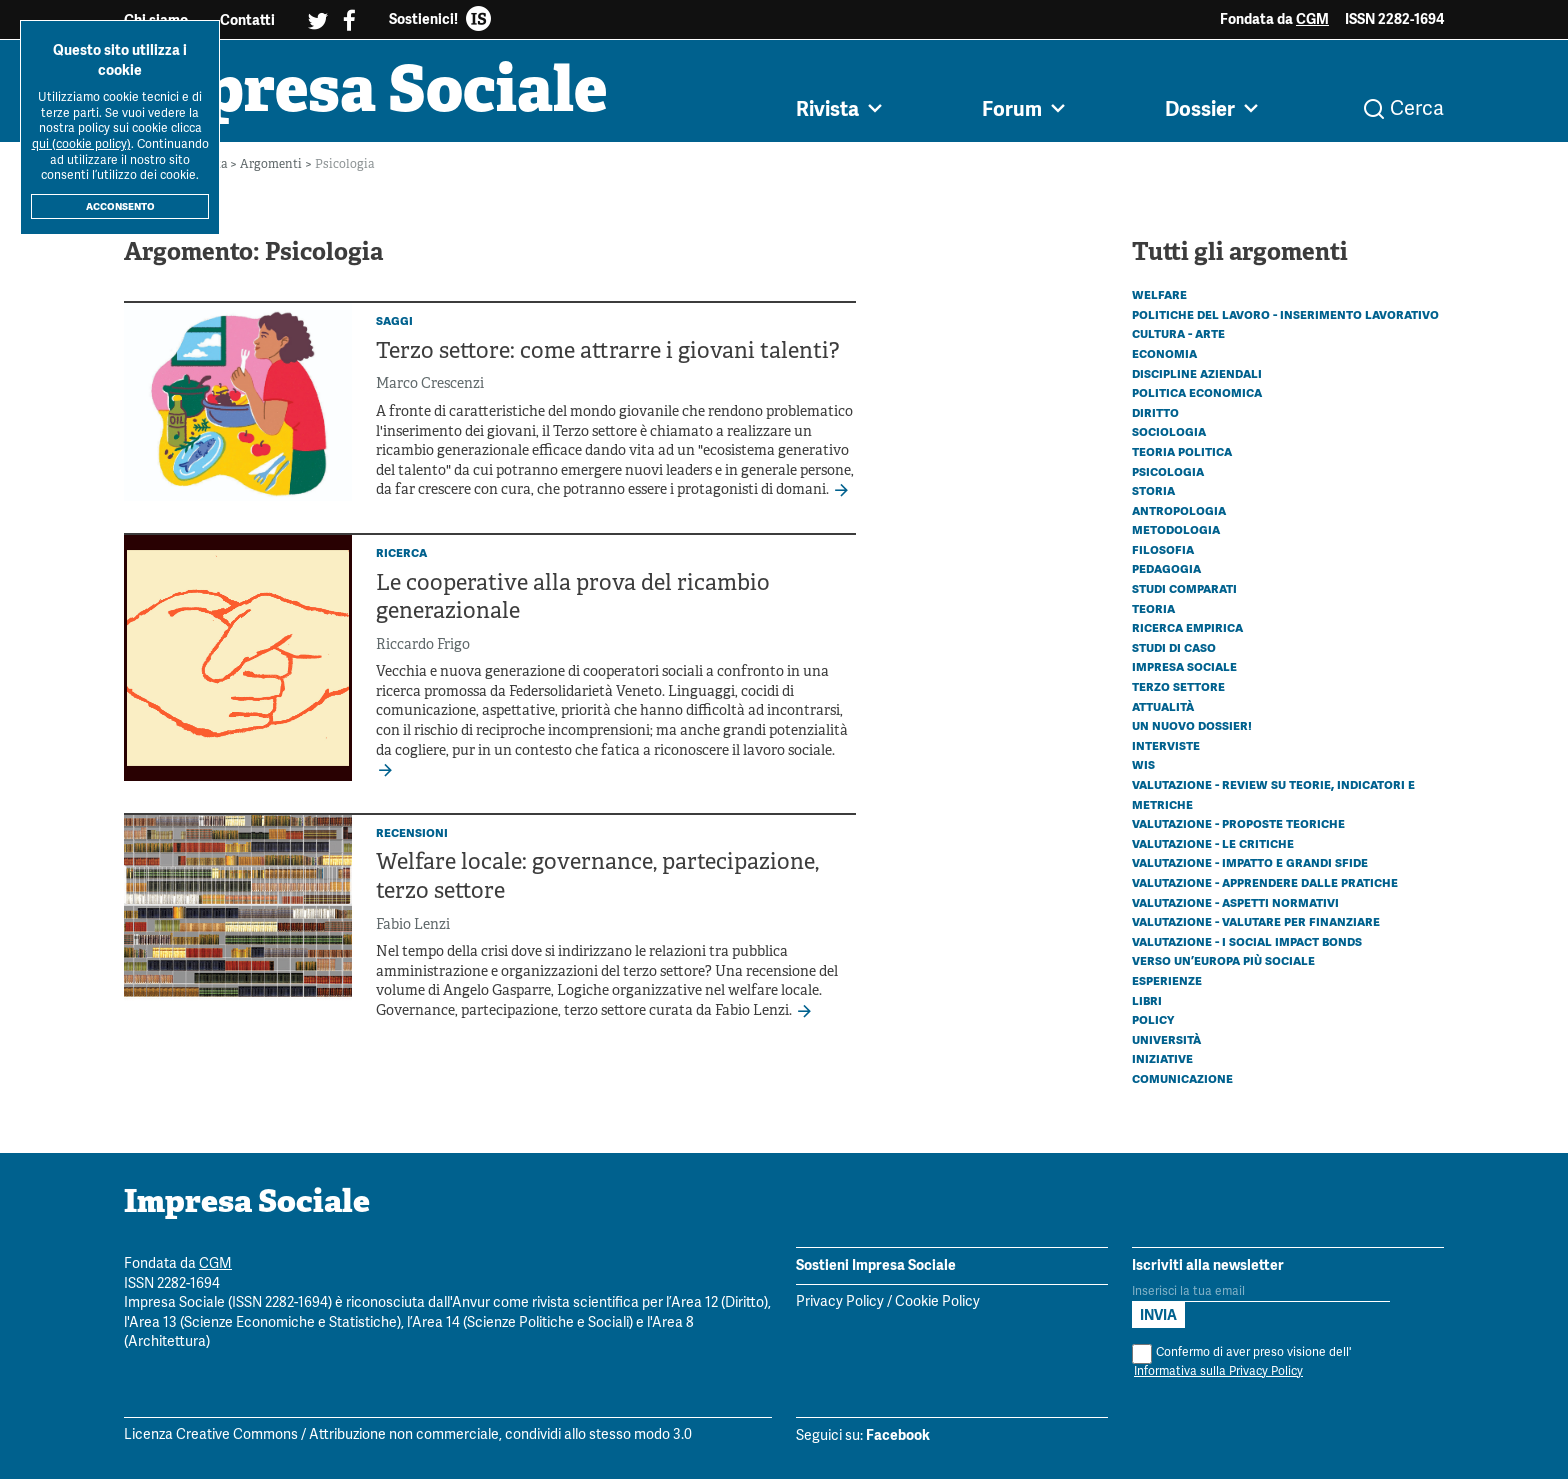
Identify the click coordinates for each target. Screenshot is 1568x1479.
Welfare (1159, 294)
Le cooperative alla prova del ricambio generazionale (573, 599)
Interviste (1166, 745)
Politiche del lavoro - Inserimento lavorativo (1285, 314)
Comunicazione (1182, 1078)
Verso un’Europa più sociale (1223, 960)
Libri (1147, 1000)
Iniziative (1162, 1058)
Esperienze (1167, 980)
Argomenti (272, 164)
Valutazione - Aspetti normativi (1235, 902)
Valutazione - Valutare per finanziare (1256, 921)
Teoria (1153, 608)
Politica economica (1197, 392)
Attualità (1163, 706)
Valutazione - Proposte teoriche (1238, 823)
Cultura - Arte (1178, 333)
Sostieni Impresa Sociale (876, 1265)
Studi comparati (1184, 588)
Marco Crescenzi (430, 384)
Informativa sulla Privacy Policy (1218, 1371)
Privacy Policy (840, 1302)
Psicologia (1168, 471)
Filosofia (1163, 549)
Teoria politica (1182, 451)
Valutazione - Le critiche (1213, 843)
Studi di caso (1174, 647)
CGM (1312, 19)
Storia (1153, 490)
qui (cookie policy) (81, 144)
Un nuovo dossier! (1192, 725)
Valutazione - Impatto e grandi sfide (1250, 862)
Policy (1153, 1019)
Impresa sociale (1184, 666)
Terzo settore (1178, 686)
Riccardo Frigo (423, 645)
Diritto (1155, 412)
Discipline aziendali (1197, 373)
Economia (1164, 353)
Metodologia (1176, 529)
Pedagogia (1166, 569)
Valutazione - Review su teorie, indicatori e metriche (1273, 794)
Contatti (247, 20)
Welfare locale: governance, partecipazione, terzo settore (597, 878)
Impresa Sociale (366, 95)
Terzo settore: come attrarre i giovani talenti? (607, 352)
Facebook (898, 1436)
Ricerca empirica (1187, 627)
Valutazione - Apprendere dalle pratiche (1265, 882)
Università (1166, 1039)
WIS (1143, 764)
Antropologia (1179, 510)
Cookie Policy (937, 1302)
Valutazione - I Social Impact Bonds (1247, 941)
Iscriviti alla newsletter (1208, 1265)
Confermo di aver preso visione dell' (1241, 1362)
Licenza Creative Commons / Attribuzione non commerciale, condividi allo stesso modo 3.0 (408, 1436)
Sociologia (1169, 431)
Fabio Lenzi (413, 925)
